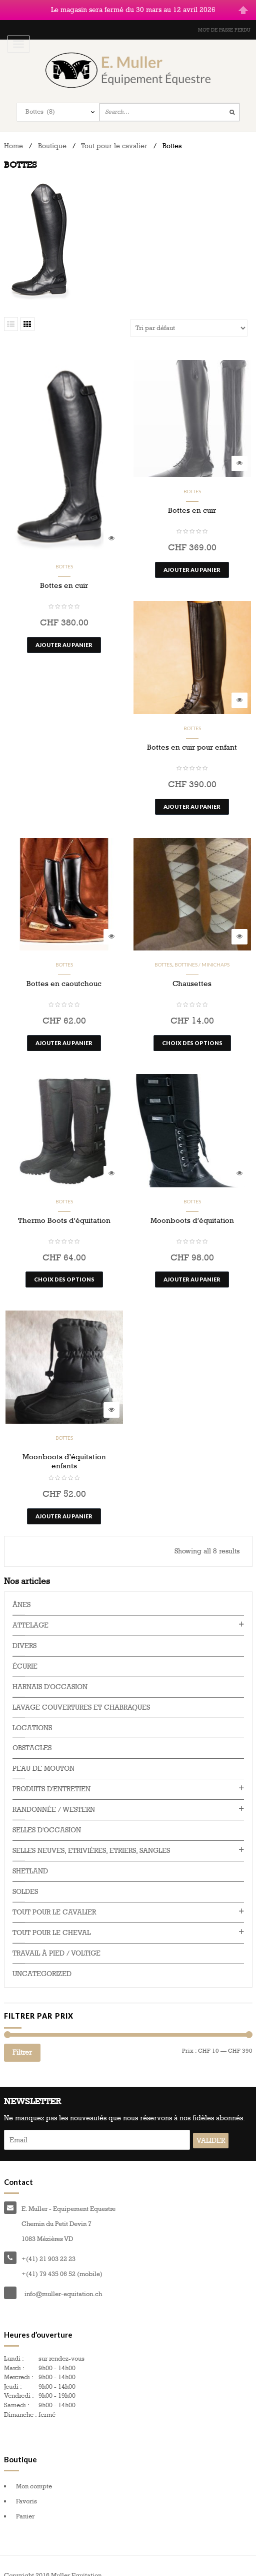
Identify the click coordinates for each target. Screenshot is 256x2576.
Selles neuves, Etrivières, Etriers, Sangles (91, 1838)
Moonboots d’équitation (192, 1207)
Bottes (64, 554)
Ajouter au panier (64, 632)
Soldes (25, 1879)
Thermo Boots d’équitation (64, 1207)
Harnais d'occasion (50, 1674)
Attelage (30, 1612)
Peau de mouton (43, 1756)
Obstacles (32, 1736)
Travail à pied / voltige (56, 1941)
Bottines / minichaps (202, 952)
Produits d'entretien (51, 1777)
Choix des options (192, 1030)
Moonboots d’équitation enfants (64, 1449)
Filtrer (22, 2040)
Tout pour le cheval (51, 1920)
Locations (32, 1715)
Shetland (30, 1859)
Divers (24, 1633)
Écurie (25, 1654)
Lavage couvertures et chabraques (81, 1695)
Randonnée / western (53, 1797)
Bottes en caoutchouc (64, 971)
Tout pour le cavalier (114, 133)
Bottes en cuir (64, 573)
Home (13, 133)
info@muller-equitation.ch (63, 2282)
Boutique (52, 133)
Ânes (21, 1592)
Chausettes (192, 971)
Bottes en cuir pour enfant (192, 734)
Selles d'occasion (46, 1818)
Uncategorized (42, 1962)
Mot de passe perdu (224, 18)
